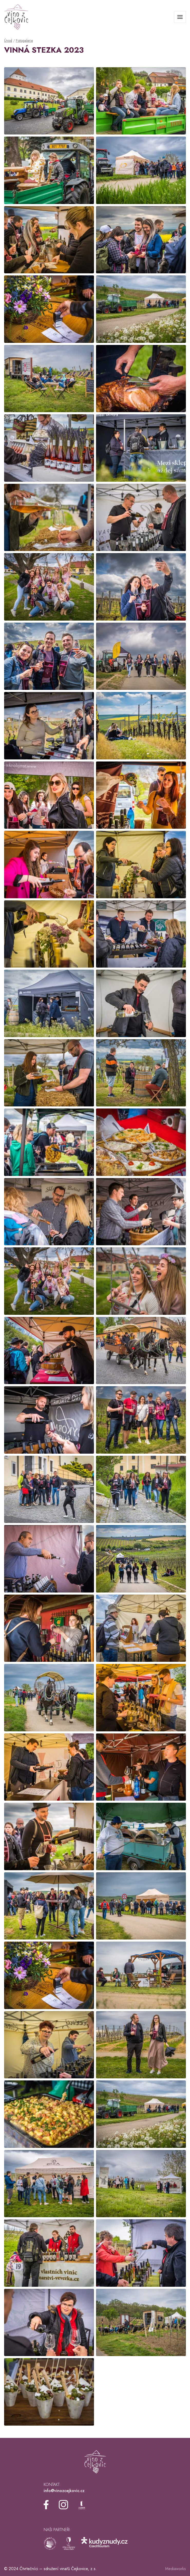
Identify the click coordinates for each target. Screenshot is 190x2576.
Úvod (8, 40)
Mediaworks (175, 2569)
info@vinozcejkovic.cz (64, 2491)
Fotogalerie (24, 40)
